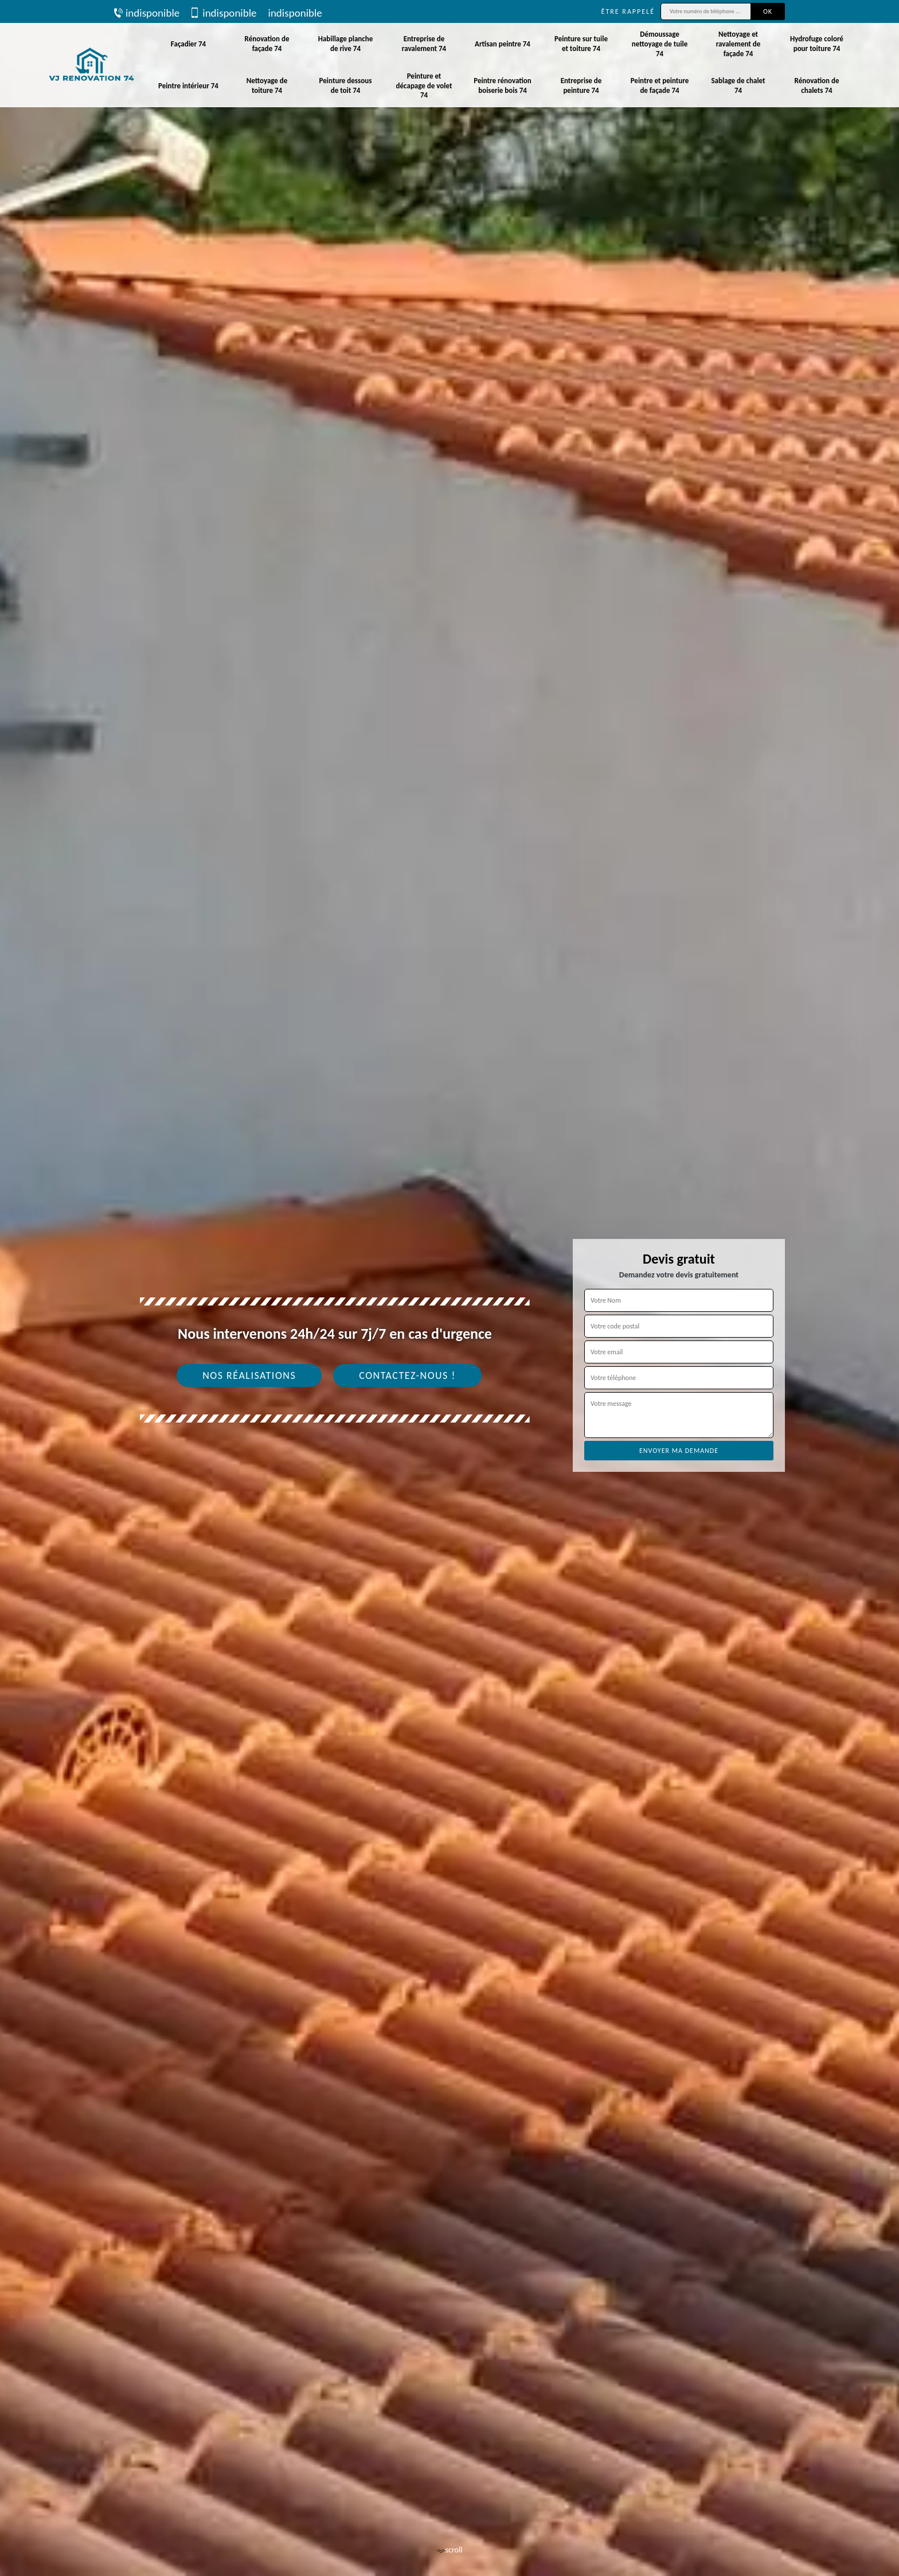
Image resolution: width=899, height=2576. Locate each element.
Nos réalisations (249, 1375)
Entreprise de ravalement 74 (424, 43)
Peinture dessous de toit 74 (345, 85)
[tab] (449, 1288)
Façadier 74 (188, 44)
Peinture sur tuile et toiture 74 (581, 43)
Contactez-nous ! (407, 1375)
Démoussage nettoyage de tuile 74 (660, 44)
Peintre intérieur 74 (188, 85)
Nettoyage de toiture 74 (267, 85)
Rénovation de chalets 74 (817, 85)
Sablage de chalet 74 (738, 85)
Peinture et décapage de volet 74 (424, 86)
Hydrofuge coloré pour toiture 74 (816, 43)
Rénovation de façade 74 (267, 43)
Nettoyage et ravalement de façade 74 (738, 44)
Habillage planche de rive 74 (345, 43)
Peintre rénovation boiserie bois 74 (502, 85)
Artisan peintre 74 (502, 44)
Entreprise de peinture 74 (581, 85)
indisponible (146, 13)
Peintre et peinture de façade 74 (660, 85)
